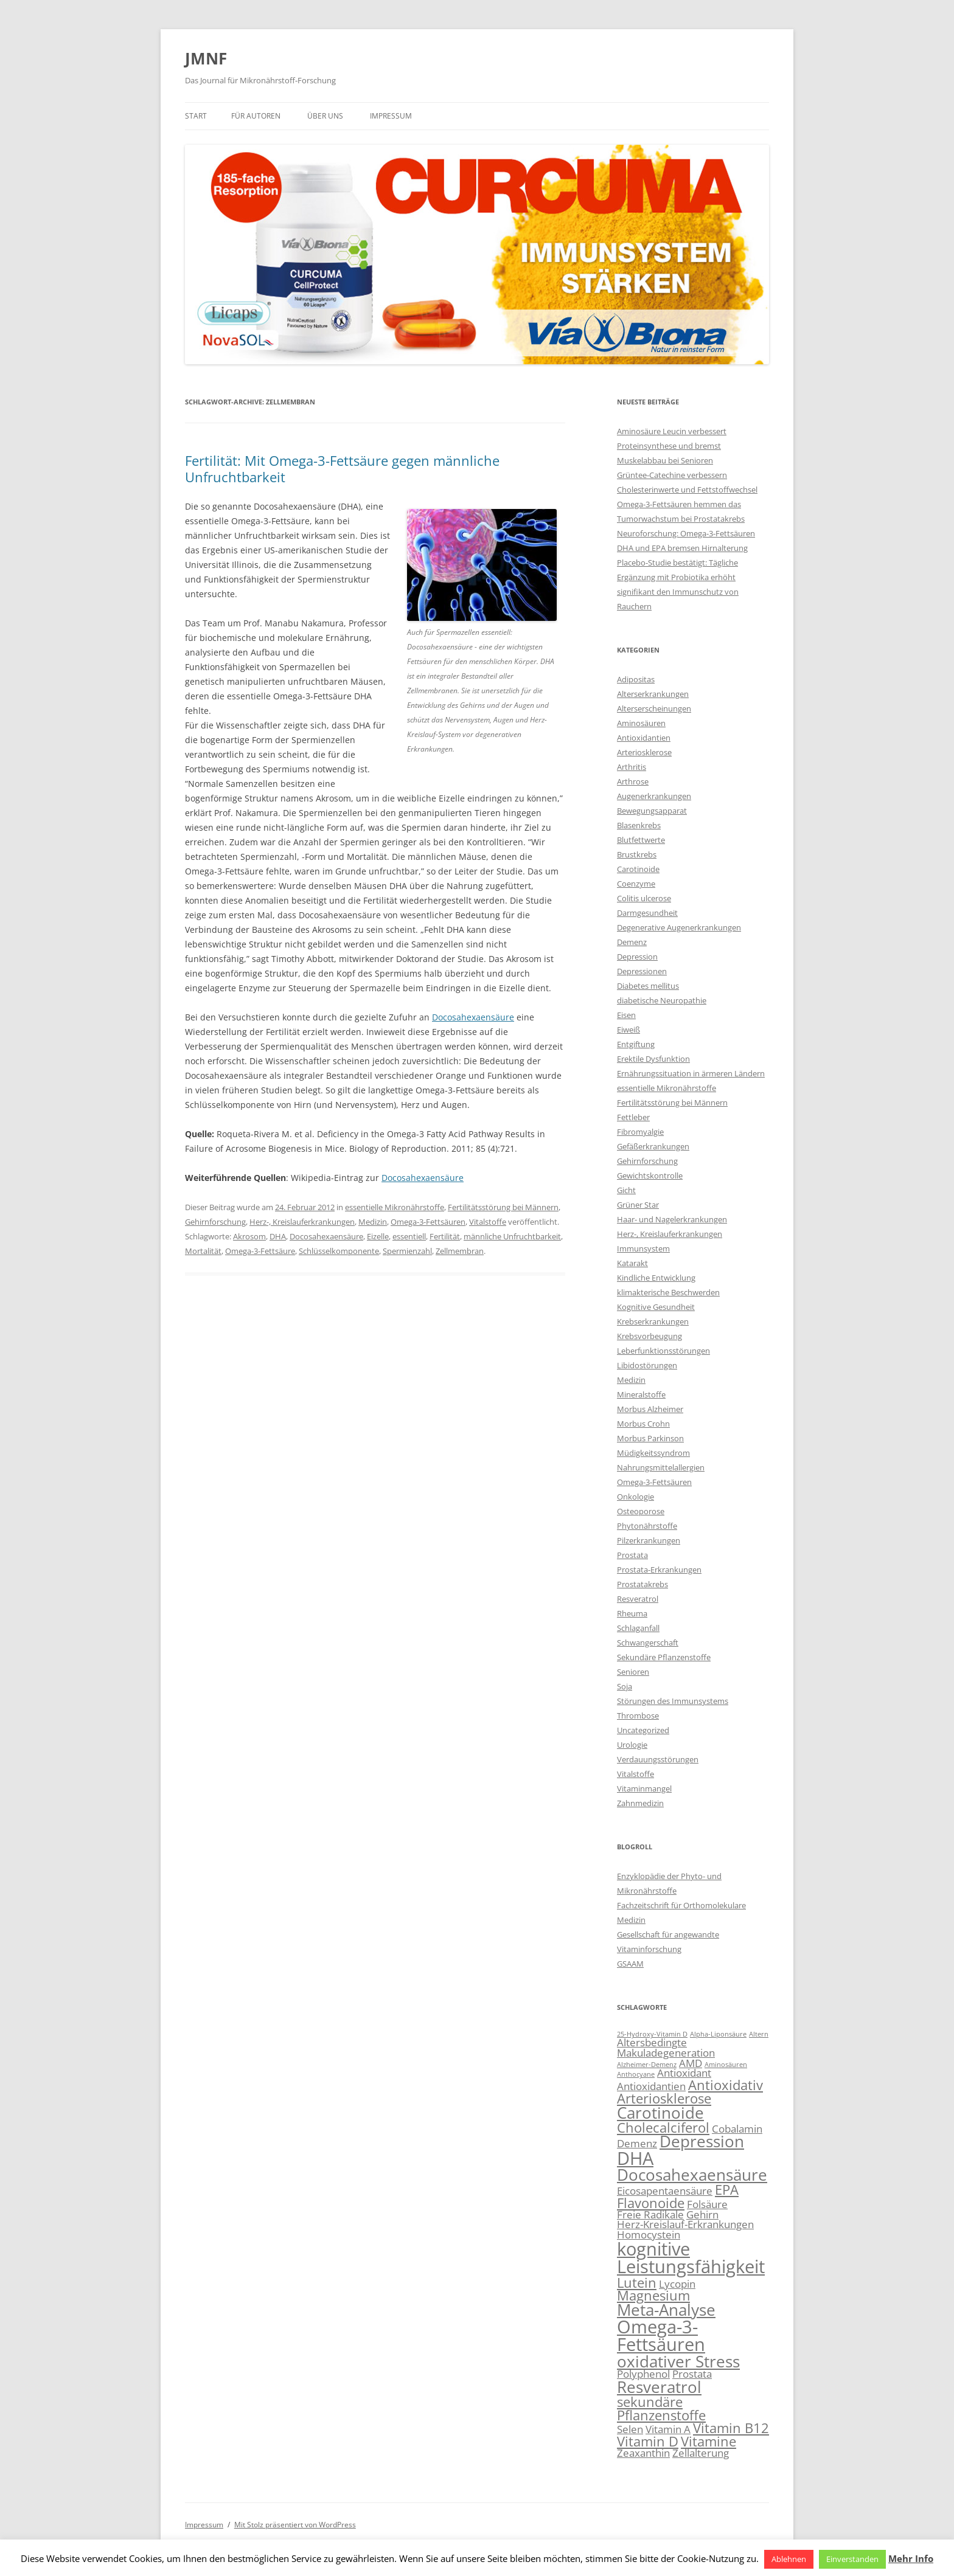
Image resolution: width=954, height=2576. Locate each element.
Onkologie (635, 1496)
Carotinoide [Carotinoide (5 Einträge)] (660, 2113)
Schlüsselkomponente (339, 1250)
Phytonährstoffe (647, 1525)
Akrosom (249, 1236)
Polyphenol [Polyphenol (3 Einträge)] (643, 2374)
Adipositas (636, 679)
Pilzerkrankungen (648, 1540)
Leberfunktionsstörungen (663, 1350)
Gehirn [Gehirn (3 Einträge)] (702, 2214)
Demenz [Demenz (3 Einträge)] (637, 2143)
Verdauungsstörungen (657, 1759)
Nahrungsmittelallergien (661, 1467)
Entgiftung (636, 1044)
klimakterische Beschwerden (668, 1292)
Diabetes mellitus (648, 985)
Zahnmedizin (640, 1803)
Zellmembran (460, 1250)
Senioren (633, 1671)
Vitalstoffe (487, 1221)
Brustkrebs (636, 854)
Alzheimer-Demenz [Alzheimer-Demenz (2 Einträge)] (647, 2064)
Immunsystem (643, 1248)
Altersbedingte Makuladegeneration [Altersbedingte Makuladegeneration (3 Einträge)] (666, 2047)
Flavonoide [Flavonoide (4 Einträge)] (650, 2203)
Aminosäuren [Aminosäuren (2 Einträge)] (726, 2064)
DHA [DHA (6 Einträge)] (635, 2158)
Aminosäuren (641, 723)
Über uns (325, 116)
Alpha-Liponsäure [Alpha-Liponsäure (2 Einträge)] (718, 2034)
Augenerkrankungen (654, 796)
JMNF (206, 58)
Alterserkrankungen (653, 693)
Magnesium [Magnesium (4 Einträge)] (653, 2295)
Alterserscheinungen (654, 708)
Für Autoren (255, 116)
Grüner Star (638, 1204)
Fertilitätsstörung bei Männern (503, 1207)
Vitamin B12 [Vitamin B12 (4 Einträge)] (731, 2428)
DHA (278, 1236)
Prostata (632, 1554)
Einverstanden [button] (852, 2558)
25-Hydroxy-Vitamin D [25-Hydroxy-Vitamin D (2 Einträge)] (652, 2034)
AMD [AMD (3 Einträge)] (690, 2063)
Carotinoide (638, 869)
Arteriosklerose (644, 752)
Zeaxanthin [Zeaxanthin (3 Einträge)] (643, 2453)
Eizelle (378, 1236)
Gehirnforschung (215, 1221)
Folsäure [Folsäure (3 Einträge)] (707, 2204)
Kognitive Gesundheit (656, 1306)
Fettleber (633, 1117)
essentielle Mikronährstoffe (394, 1207)
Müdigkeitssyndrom (653, 1452)
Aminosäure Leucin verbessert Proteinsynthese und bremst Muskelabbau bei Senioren (671, 446)
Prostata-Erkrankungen (659, 1569)
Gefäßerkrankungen (653, 1146)
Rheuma (632, 1613)
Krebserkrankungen (653, 1321)
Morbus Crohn (643, 1423)
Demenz (632, 942)
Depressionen (642, 971)
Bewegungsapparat (652, 810)
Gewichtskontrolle (650, 1175)
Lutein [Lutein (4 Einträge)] (636, 2282)
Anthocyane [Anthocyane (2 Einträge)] (636, 2074)
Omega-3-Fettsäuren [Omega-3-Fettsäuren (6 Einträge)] (661, 2335)
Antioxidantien (643, 737)
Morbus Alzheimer (650, 1409)
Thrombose (638, 1715)
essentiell (409, 1236)
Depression (637, 956)
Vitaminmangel (644, 1788)
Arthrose (633, 781)
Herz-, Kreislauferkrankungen (302, 1221)
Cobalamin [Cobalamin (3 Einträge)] (737, 2129)
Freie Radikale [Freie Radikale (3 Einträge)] (650, 2214)
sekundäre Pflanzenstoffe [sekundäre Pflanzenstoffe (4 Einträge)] (661, 2408)
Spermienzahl (407, 1250)
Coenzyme (636, 883)
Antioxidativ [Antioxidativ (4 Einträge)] (725, 2085)
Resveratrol (637, 1598)
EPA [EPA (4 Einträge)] (727, 2189)
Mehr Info (910, 2558)
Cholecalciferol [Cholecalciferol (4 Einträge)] (663, 2127)
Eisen (626, 1014)
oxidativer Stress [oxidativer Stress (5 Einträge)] (678, 2361)
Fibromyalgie (640, 1131)
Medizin (372, 1221)
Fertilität (445, 1236)
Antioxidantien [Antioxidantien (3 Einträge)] (651, 2086)
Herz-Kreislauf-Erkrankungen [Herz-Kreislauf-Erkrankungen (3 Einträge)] (685, 2224)
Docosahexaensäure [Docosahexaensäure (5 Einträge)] (692, 2175)
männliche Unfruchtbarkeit (512, 1236)
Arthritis (631, 766)
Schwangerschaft (647, 1642)
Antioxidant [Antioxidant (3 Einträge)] (684, 2073)
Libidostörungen (647, 1365)
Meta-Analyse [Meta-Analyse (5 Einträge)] (666, 2310)
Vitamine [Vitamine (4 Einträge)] (708, 2441)
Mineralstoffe (641, 1394)
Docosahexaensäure (473, 1017)
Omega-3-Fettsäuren (428, 1221)
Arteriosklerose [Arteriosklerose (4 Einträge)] (664, 2098)
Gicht (626, 1190)
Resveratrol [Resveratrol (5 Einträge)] (659, 2387)
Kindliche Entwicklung (656, 1277)
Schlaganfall (638, 1627)
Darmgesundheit (647, 912)
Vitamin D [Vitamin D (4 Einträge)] (647, 2441)
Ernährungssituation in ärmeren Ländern (691, 1073)
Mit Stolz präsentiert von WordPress (295, 2524)
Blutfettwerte (641, 839)
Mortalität (203, 1250)
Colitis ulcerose (644, 898)
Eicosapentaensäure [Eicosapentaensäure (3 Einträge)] (664, 2191)
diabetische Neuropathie (661, 1000)
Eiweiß (628, 1029)
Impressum (391, 116)
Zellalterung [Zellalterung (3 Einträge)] (700, 2453)
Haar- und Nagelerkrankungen (672, 1219)
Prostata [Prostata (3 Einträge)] (692, 2374)
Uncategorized (643, 1730)
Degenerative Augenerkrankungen (679, 927)
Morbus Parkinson (650, 1438)
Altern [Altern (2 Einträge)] (758, 2034)
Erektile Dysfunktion (653, 1058)
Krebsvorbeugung (649, 1336)
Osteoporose (640, 1511)
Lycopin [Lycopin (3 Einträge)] (677, 2284)
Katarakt (632, 1263)
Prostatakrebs (642, 1584)
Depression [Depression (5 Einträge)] (702, 2141)
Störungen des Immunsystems (672, 1700)
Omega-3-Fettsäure (260, 1250)
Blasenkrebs (639, 825)
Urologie (632, 1744)
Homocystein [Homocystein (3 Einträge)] (648, 2235)
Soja (624, 1686)
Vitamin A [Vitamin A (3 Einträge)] (668, 2429)
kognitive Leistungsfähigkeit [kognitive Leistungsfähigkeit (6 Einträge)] (691, 2258)
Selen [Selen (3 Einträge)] (630, 2429)
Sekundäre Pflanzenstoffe (664, 1657)
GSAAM (630, 1963)
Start (196, 116)
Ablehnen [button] (788, 2558)
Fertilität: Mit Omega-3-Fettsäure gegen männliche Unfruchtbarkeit (342, 468)
